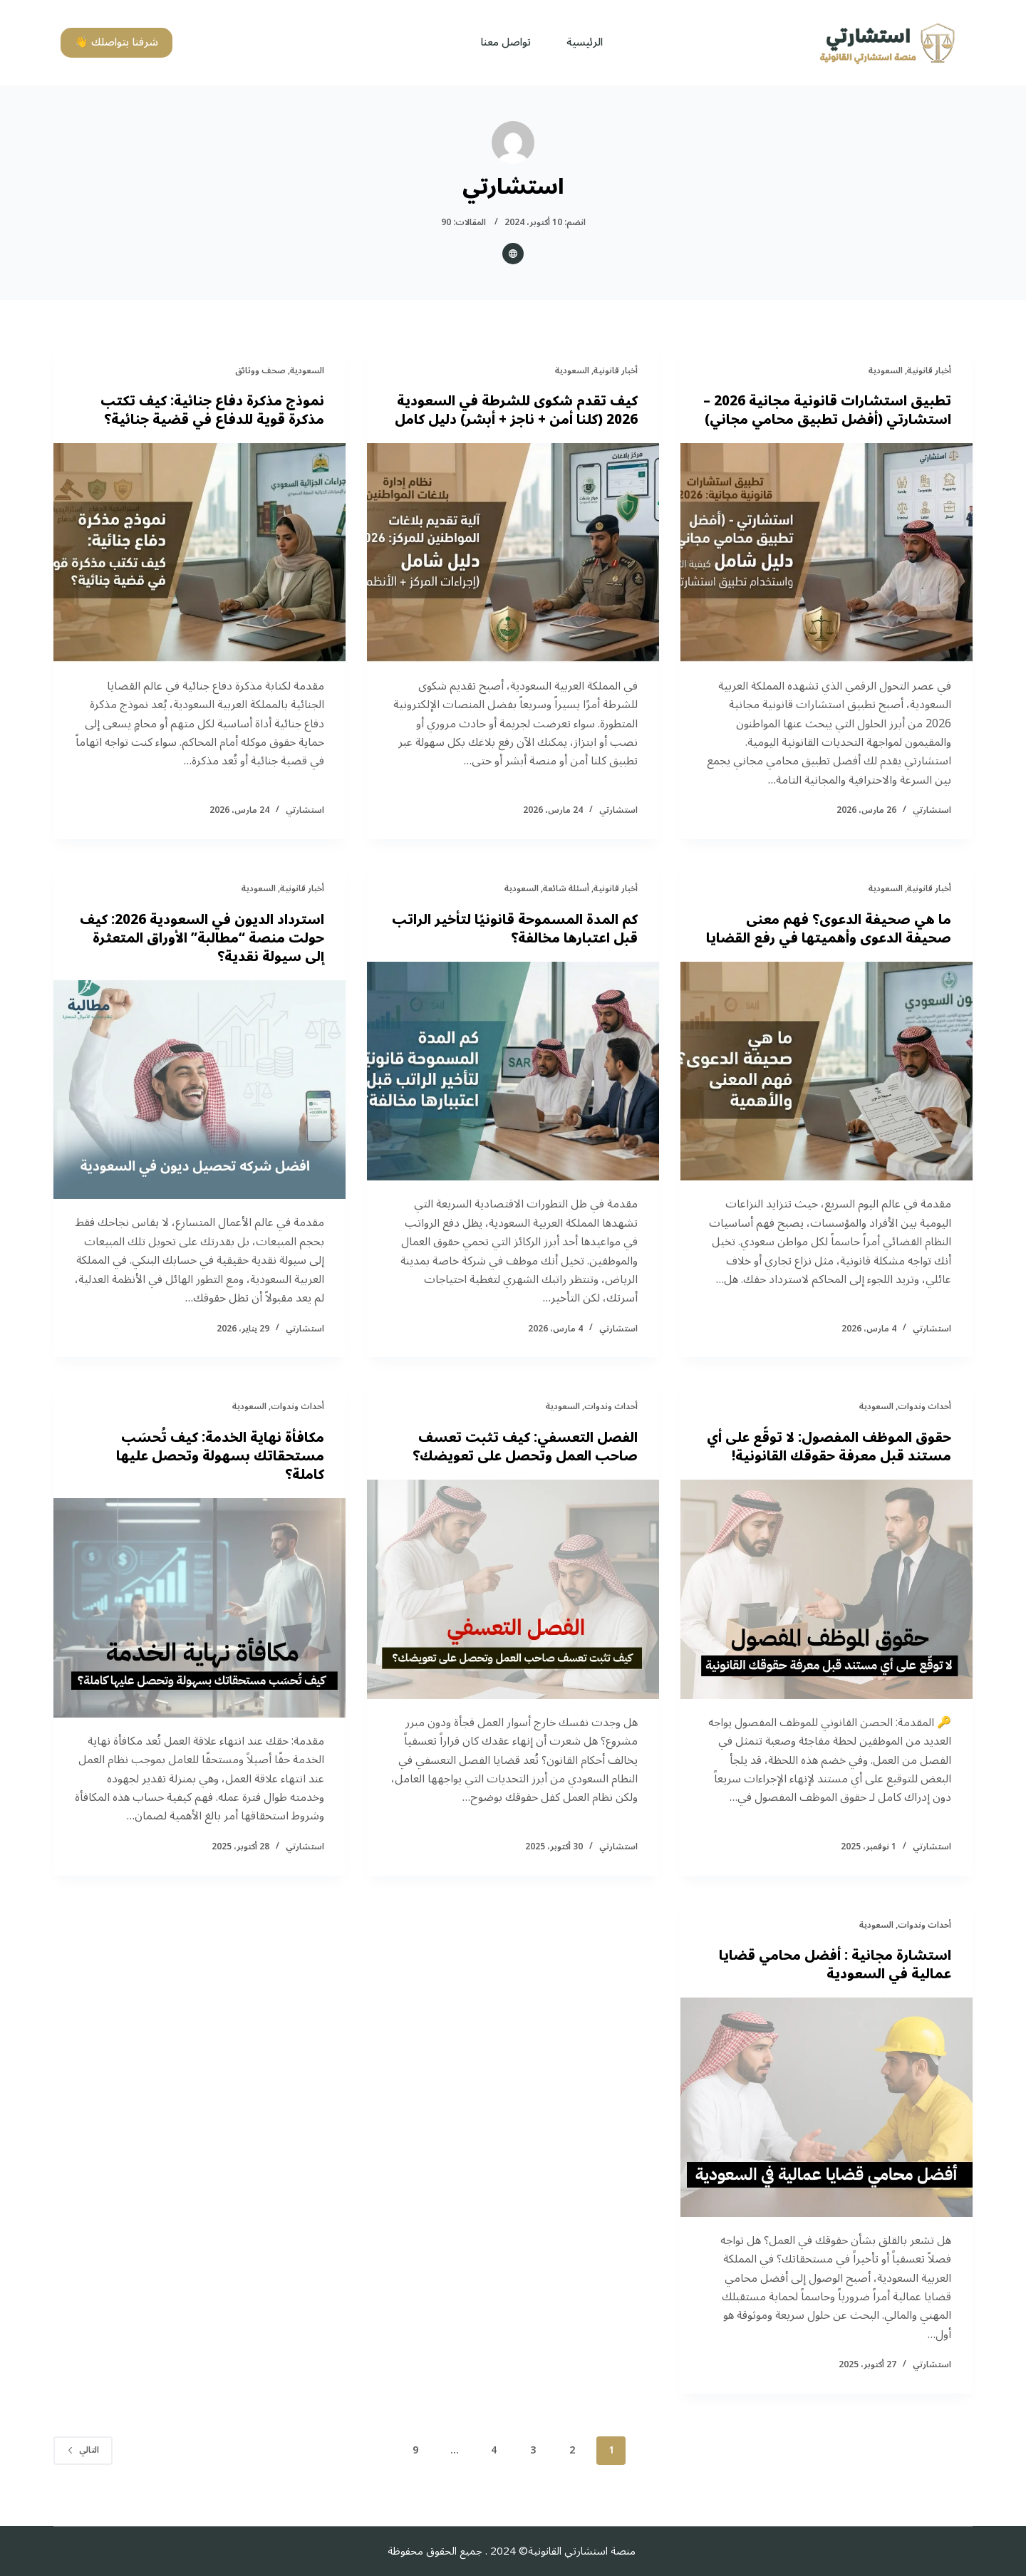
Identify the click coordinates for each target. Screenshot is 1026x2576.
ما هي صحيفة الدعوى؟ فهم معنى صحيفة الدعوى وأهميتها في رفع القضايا (843, 956)
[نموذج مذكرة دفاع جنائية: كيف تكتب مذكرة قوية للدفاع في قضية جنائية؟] (199, 553)
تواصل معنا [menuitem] (505, 42)
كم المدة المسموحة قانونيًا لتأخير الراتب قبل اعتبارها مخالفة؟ (532, 947)
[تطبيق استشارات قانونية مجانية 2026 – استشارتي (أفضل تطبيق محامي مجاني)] (826, 571)
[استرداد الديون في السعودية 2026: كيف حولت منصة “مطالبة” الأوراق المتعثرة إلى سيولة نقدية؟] (199, 1108)
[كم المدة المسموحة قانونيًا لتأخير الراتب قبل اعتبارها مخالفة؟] (513, 1090)
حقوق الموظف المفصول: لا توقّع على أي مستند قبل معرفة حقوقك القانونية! (827, 1465)
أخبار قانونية (929, 371)
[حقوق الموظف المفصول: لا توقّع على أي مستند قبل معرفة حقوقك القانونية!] (826, 1608)
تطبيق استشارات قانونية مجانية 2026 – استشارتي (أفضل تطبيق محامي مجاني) (827, 419)
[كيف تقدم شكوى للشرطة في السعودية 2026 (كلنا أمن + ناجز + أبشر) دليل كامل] (513, 571)
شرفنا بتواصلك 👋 (116, 42)
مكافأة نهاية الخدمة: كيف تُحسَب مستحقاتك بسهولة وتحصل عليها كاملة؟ (216, 1474)
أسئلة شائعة (566, 907)
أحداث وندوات (924, 1425)
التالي (83, 2469)
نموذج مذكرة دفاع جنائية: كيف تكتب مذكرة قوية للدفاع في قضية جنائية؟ (207, 410)
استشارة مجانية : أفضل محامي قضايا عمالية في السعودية (830, 1983)
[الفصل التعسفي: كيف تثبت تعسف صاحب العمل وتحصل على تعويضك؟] (513, 1608)
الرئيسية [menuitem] (584, 42)
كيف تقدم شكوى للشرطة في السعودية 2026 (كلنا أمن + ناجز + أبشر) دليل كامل (532, 419)
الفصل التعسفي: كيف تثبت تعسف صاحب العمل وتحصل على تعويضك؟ (518, 1465)
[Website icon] (513, 253)
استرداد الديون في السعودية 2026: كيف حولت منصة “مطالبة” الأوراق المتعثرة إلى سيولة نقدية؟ (213, 956)
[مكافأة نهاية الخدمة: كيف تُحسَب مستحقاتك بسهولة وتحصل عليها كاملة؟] (199, 1626)
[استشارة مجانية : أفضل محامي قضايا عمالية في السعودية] (826, 2125)
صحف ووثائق (260, 371)
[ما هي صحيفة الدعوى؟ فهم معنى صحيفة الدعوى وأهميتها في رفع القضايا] (826, 1108)
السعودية (886, 371)
